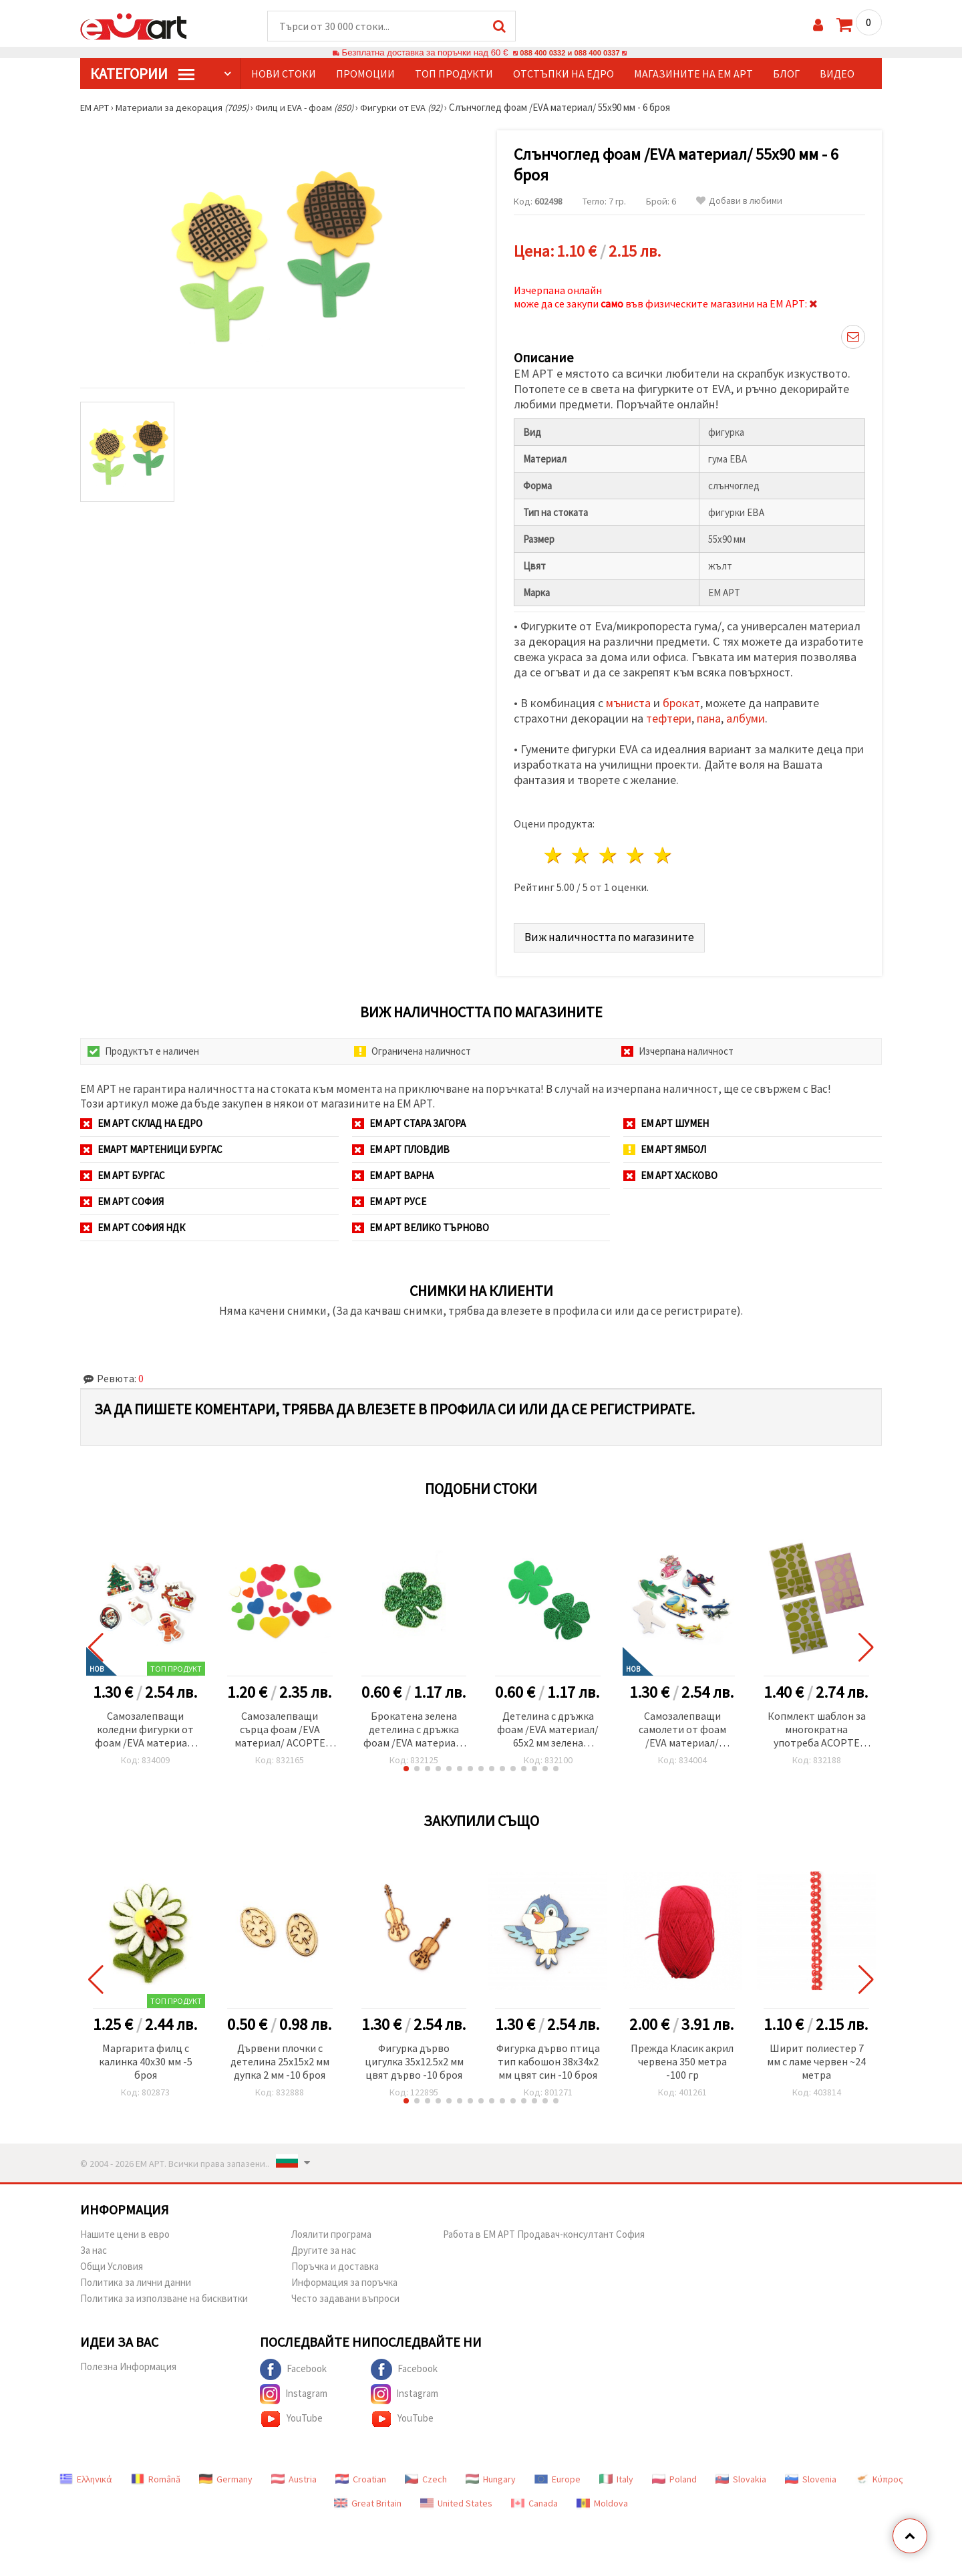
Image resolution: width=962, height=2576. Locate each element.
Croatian (360, 2475)
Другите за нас (323, 2246)
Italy (616, 2475)
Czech (426, 2475)
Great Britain (368, 2499)
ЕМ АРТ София (122, 1197)
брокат (681, 699)
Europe (557, 2475)
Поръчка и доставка (335, 2262)
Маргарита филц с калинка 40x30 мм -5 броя (145, 2057)
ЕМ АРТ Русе (389, 1197)
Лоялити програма (331, 2230)
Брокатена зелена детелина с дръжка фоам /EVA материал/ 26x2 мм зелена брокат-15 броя (414, 1726)
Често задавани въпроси (345, 2294)
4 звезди (635, 852)
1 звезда (554, 852)
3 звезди (609, 852)
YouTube (291, 2415)
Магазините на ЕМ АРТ (693, 74)
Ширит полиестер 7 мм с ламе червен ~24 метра (816, 2057)
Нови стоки (283, 74)
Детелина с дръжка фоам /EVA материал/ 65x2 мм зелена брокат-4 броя (548, 1726)
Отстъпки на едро (563, 74)
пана (709, 715)
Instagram (293, 2390)
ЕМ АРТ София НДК (132, 1223)
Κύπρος (879, 2475)
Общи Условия (111, 2262)
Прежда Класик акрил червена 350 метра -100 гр (682, 2057)
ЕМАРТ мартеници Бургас (151, 1145)
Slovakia (740, 2475)
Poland (674, 2475)
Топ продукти (454, 74)
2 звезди (581, 852)
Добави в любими (739, 202)
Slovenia (810, 2475)
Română (155, 2475)
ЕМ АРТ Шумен (666, 1119)
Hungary (491, 2475)
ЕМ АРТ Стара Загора (409, 1119)
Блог (786, 74)
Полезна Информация (128, 2362)
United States (456, 2499)
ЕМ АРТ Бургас (122, 1171)
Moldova (602, 2499)
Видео (837, 74)
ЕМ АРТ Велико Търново (420, 1223)
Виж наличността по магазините (609, 932)
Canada (534, 2499)
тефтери (668, 715)
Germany (226, 2475)
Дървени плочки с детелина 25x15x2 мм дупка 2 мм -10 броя (279, 2057)
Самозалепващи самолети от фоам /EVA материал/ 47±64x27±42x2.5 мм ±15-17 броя (682, 1726)
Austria (294, 2475)
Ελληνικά (85, 2475)
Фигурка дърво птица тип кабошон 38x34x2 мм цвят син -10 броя (548, 2057)
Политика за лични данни (135, 2278)
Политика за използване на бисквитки (164, 2294)
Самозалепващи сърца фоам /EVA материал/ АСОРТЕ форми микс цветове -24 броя (279, 1726)
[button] (406, 1764)
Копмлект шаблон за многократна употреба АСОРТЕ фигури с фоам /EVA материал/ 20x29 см (817, 1726)
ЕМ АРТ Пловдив (401, 1145)
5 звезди (663, 852)
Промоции (365, 74)
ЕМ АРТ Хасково (670, 1171)
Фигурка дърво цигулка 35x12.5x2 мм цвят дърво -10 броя (414, 2057)
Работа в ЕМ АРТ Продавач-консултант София (544, 2230)
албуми (745, 715)
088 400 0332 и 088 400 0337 (570, 53)
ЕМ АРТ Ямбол (664, 1145)
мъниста (628, 699)
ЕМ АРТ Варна (393, 1171)
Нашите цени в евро (125, 2230)
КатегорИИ (142, 74)
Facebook (293, 2365)
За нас (93, 2246)
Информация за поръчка (344, 2278)
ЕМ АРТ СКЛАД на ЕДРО (141, 1119)
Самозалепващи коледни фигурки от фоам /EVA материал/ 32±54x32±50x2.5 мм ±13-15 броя (145, 1726)
